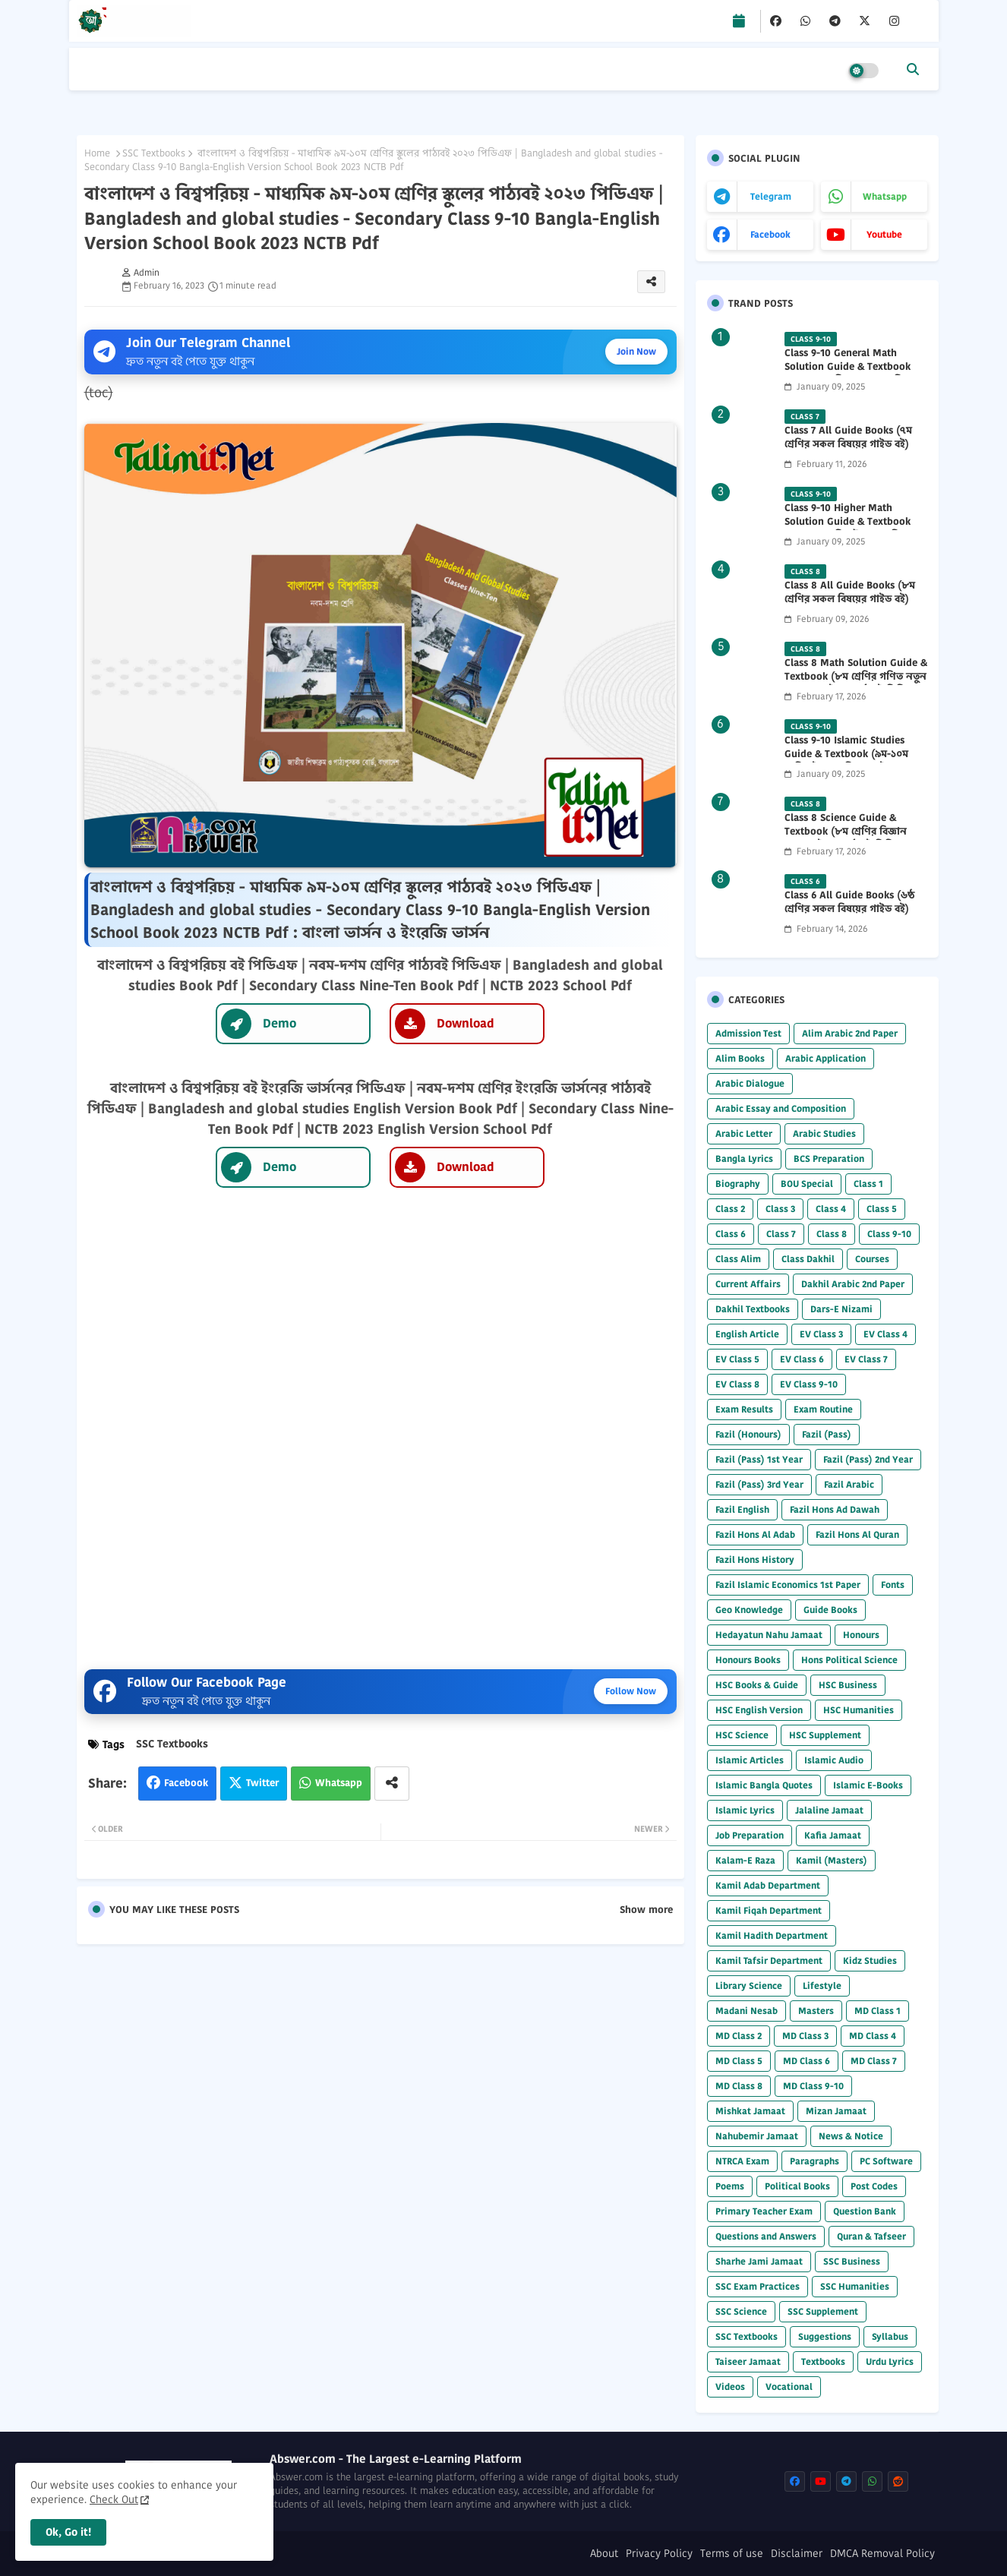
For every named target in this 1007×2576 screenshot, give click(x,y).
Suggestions (824, 2336)
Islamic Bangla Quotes (764, 1785)
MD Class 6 (806, 2060)
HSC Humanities (858, 1709)
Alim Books (740, 1058)
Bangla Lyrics (744, 1158)
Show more (646, 1910)
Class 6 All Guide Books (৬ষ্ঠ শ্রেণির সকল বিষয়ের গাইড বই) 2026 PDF (849, 909)
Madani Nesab (746, 2010)
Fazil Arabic (849, 1484)
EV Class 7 (866, 1359)
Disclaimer (796, 2553)
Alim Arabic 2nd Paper (850, 1033)
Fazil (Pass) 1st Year (759, 1459)
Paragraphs (814, 2161)
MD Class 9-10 (813, 2085)
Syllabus (890, 2336)
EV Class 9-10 (809, 1384)
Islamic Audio (833, 1760)
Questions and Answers (765, 2236)
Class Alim (738, 1258)
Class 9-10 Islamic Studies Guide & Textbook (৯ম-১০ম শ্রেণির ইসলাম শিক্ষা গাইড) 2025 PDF (852, 761)
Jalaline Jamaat (829, 1810)
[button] (913, 69)
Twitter (262, 1783)
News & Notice (851, 2135)
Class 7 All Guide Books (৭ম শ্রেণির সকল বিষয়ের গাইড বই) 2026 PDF (848, 444)
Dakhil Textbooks (752, 1308)
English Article (747, 1333)
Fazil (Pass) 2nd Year (868, 1459)
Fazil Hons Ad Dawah (834, 1509)
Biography (737, 1183)
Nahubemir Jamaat (756, 2135)
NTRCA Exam (742, 2161)
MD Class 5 (738, 2060)
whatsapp (885, 196)
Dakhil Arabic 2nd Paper (852, 1283)
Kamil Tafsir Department (768, 1960)
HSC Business (848, 1684)
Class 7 (781, 1233)
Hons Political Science (849, 1659)
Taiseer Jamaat (748, 2361)
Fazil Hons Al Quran (857, 1534)
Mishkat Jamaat (750, 2110)
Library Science (748, 1985)
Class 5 (882, 1208)
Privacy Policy (659, 2553)
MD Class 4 (872, 2035)
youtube (884, 234)
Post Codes (874, 2186)
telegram (770, 196)
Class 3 (780, 1208)
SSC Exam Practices (757, 2286)
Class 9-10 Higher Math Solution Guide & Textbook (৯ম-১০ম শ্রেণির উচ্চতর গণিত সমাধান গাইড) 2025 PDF (847, 529)
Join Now (636, 351)
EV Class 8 (737, 1384)
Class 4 (831, 1208)
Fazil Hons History (754, 1559)
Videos (730, 2386)
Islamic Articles (749, 1760)
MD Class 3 (805, 2035)
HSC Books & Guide (756, 1684)
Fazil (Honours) (748, 1434)
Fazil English (742, 1509)
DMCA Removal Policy (882, 2553)
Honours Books (748, 1659)
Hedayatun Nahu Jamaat (768, 1634)
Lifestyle (822, 1985)
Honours (861, 1634)
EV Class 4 (885, 1333)
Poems (729, 2186)
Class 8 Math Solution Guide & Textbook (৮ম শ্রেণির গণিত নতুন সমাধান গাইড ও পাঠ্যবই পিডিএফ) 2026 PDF (855, 684)
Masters (816, 2010)
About (604, 2553)
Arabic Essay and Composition (780, 1108)
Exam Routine (823, 1409)
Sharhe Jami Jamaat (759, 2261)
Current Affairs (748, 1283)
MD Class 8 (738, 2085)
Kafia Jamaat (832, 1835)
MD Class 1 (877, 2010)
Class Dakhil (808, 1258)
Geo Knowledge (749, 1609)
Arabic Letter (743, 1133)
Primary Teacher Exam (764, 2211)
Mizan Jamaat (836, 2110)
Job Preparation (749, 1835)
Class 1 (868, 1183)
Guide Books (830, 1609)
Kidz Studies (870, 1960)
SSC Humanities (854, 2286)
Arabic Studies (824, 1133)
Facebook (186, 1783)
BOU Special (807, 1183)
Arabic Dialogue (749, 1083)
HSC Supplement (825, 1734)
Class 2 (730, 1208)
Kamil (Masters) (831, 1860)
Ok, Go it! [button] (68, 2532)
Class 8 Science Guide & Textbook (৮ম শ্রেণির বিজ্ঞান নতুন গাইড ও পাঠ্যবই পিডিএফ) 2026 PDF (849, 839)
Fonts (892, 1584)
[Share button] (391, 1783)
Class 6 (730, 1233)
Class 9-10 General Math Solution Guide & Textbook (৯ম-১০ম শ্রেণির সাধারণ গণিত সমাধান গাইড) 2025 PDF (847, 374)
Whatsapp (338, 1783)
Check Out (114, 2499)
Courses (872, 1258)
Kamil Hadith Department (771, 1935)
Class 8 (831, 1233)
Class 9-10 (889, 1233)
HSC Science (742, 1734)
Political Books (797, 2186)
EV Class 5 (737, 1359)
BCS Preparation (829, 1158)
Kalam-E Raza (745, 1860)
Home (97, 153)
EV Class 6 (802, 1359)
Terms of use (731, 2553)
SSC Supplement (823, 2311)
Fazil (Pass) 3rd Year (759, 1484)
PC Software (886, 2161)
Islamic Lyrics (745, 1810)
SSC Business (851, 2261)
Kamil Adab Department (767, 1885)
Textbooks (823, 2361)
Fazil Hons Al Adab (755, 1534)
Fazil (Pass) (826, 1434)
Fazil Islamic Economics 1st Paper (787, 1584)
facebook (770, 234)
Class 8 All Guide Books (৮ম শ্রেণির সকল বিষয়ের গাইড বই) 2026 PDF (849, 599)
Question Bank (864, 2211)
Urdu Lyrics (890, 2361)
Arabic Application (825, 1058)
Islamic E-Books (868, 1785)
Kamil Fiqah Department (768, 1910)
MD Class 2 (738, 2035)
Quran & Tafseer (871, 2236)
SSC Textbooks (153, 153)
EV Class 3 (821, 1333)
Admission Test (748, 1033)
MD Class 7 (874, 2060)
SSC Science (741, 2311)
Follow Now (630, 1690)
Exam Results (744, 1409)
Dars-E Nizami (841, 1308)
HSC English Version (759, 1709)
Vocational (789, 2386)
